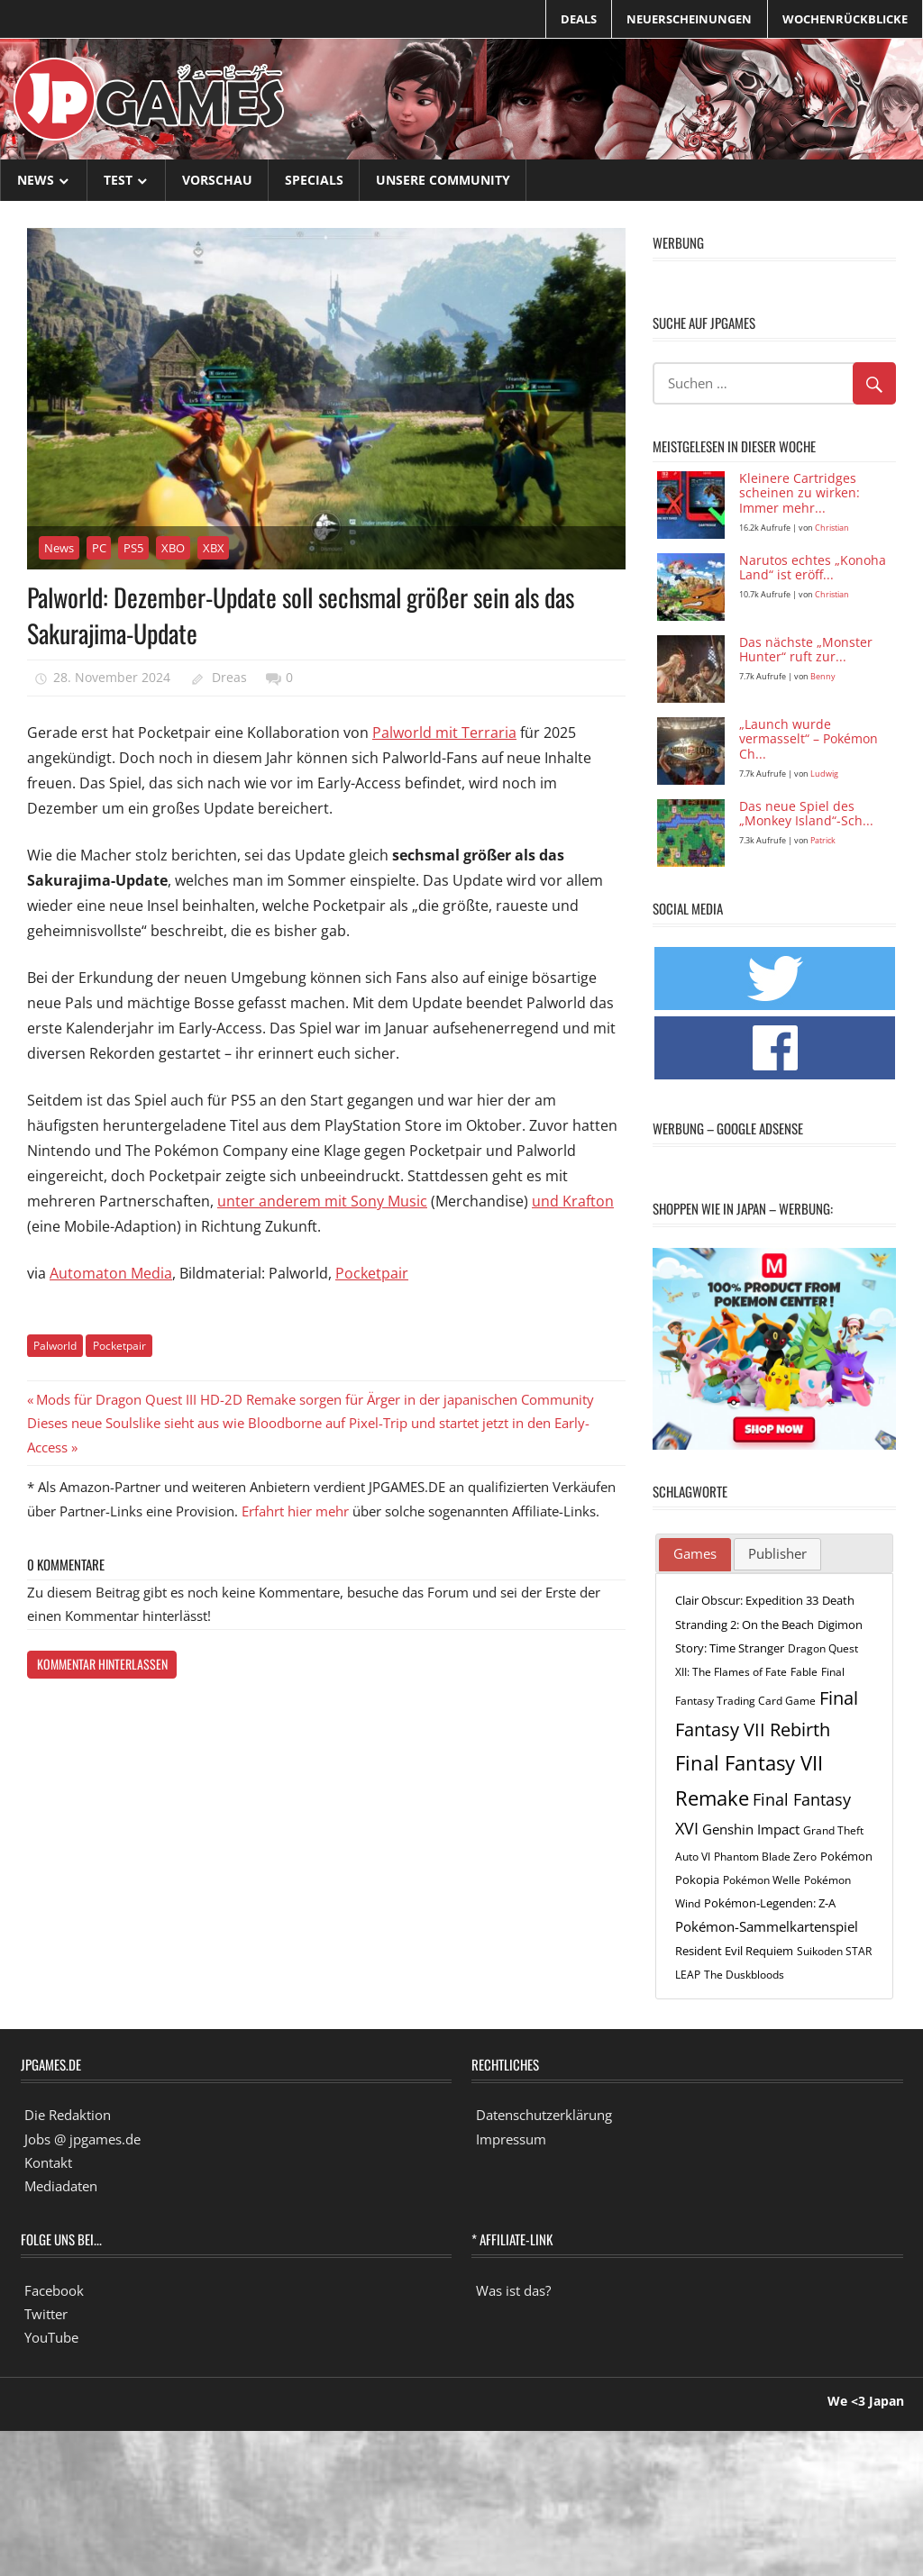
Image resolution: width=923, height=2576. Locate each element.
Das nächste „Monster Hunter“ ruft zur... (806, 650)
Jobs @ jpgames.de (82, 2139)
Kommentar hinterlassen (102, 1663)
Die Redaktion (67, 2115)
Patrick (823, 840)
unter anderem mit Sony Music (322, 1201)
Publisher (777, 1553)
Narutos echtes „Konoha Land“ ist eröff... (812, 568)
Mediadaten (60, 2186)
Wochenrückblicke (845, 19)
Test (118, 179)
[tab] (695, 1555)
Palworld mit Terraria (444, 732)
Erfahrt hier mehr (295, 1511)
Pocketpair (371, 1273)
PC (99, 548)
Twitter (46, 2314)
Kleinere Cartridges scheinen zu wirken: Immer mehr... (799, 494)
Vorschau (217, 179)
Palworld (55, 1345)
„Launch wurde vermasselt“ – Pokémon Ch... (808, 740)
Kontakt (48, 2162)
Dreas (229, 677)
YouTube (51, 2337)
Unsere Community (443, 179)
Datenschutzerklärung (544, 2115)
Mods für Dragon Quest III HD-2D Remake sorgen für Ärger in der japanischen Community (314, 1399)
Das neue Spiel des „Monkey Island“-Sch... (806, 814)
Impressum (511, 2139)
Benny (823, 676)
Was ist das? (513, 2290)
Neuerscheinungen (689, 19)
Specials (314, 179)
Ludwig (824, 773)
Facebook (54, 2290)
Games (695, 1553)
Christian (832, 527)
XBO (173, 548)
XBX (213, 548)
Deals (579, 19)
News (35, 179)
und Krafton (573, 1201)
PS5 (133, 548)
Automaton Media (111, 1273)
